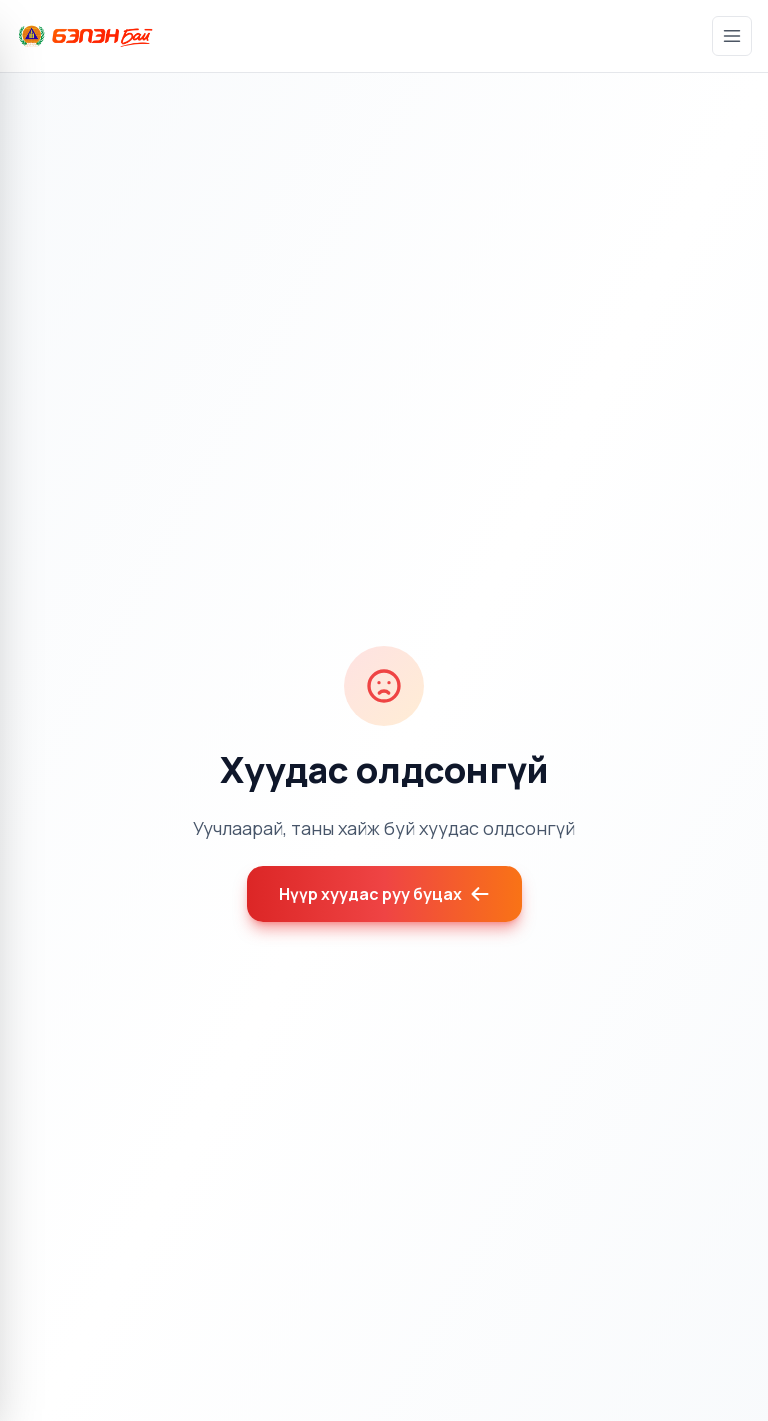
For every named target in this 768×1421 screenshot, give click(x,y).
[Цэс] (732, 36)
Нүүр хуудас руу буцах (384, 894)
